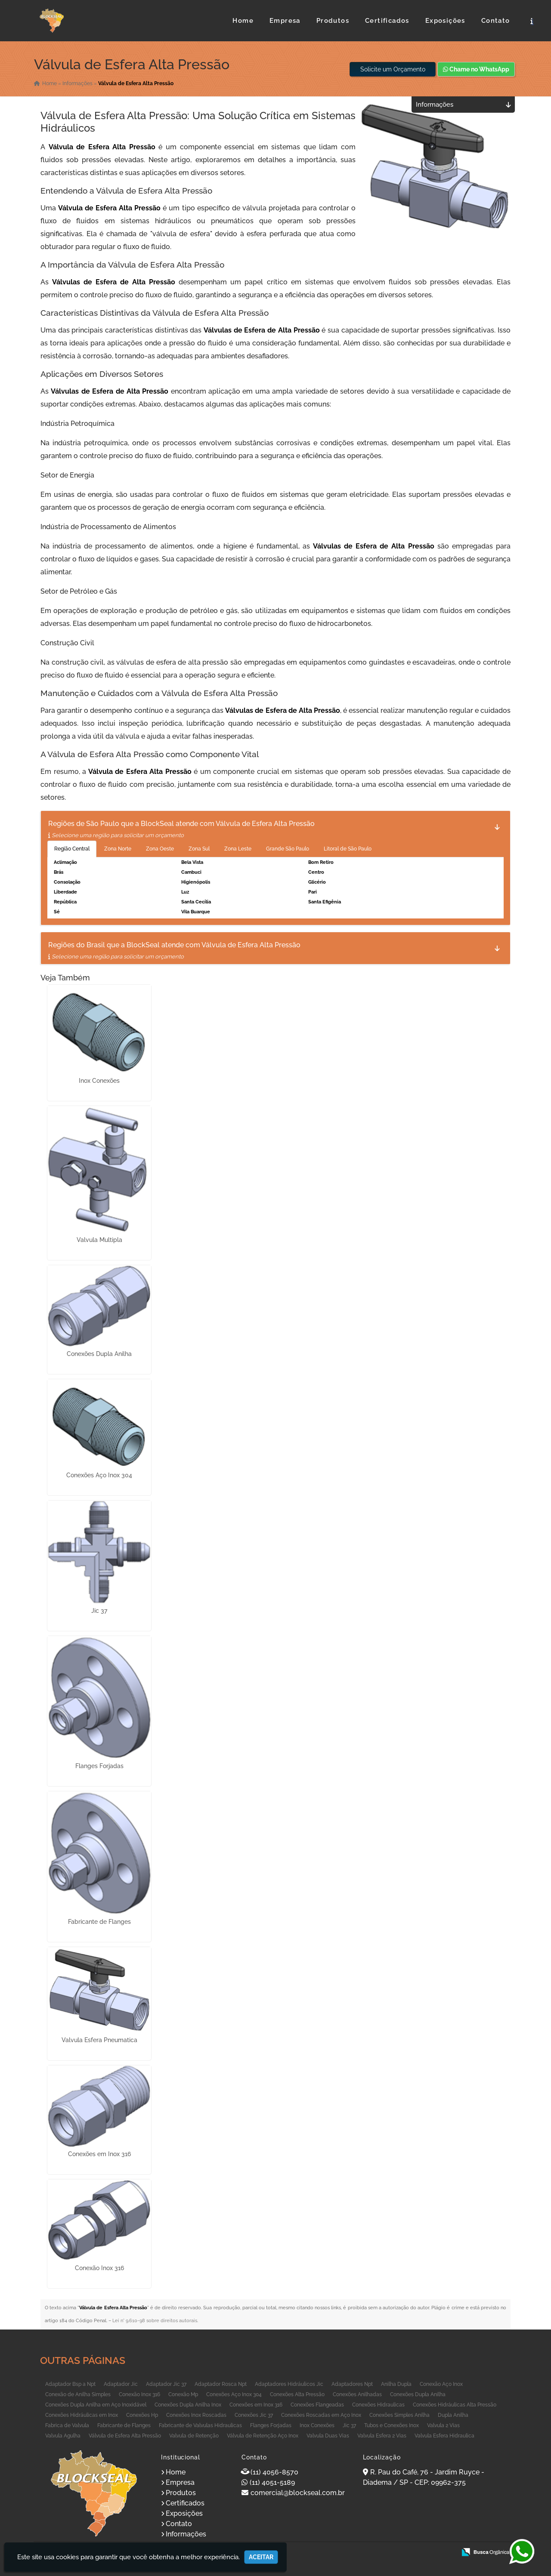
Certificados (387, 21)
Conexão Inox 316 (99, 2268)
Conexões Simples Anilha (399, 2415)
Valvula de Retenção (194, 2436)
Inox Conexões (99, 1080)
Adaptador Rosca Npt (221, 2384)
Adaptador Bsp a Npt (70, 2384)
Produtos (332, 21)
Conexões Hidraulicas (378, 2405)
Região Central (72, 849)
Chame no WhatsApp (476, 69)
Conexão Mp (183, 2394)
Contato (495, 21)
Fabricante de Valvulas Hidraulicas (200, 2425)
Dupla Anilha (453, 2415)
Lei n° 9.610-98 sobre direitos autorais (154, 2320)
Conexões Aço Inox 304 (99, 1475)
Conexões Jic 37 (254, 2415)
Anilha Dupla (396, 2384)
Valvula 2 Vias (443, 2425)
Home (243, 21)
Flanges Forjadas (99, 1766)
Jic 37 (99, 1610)
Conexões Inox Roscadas (196, 2415)
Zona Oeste (160, 849)
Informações (186, 2534)
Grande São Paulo (287, 849)
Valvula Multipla (99, 1239)
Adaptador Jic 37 (166, 2384)
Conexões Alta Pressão (297, 2394)
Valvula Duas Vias (327, 2436)
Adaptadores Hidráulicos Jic (289, 2384)
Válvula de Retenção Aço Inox (262, 2436)
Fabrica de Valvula (67, 2425)
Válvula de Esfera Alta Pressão (125, 2436)
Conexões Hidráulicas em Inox (81, 2415)
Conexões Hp (142, 2415)
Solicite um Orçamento (392, 69)
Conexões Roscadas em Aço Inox (321, 2415)
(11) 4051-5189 (272, 2482)
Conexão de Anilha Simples (78, 2394)
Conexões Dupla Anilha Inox (188, 2405)
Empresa (284, 21)
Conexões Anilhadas (357, 2394)
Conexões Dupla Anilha (99, 1353)
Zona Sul (199, 849)
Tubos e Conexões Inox (391, 2425)
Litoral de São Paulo (347, 849)
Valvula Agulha (62, 2436)
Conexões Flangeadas (317, 2405)
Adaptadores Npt (352, 2384)
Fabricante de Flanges (99, 1921)
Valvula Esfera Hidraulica (444, 2436)
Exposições (445, 21)
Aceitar (261, 2557)
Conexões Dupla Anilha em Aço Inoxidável (95, 2405)
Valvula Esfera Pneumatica (99, 2040)
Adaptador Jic (121, 2384)
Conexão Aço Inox (441, 2384)
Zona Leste (237, 849)
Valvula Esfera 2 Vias (381, 2436)
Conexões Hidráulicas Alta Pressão (454, 2405)
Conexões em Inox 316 (99, 2154)
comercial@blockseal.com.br (298, 2493)
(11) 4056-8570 (274, 2472)
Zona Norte (117, 849)
